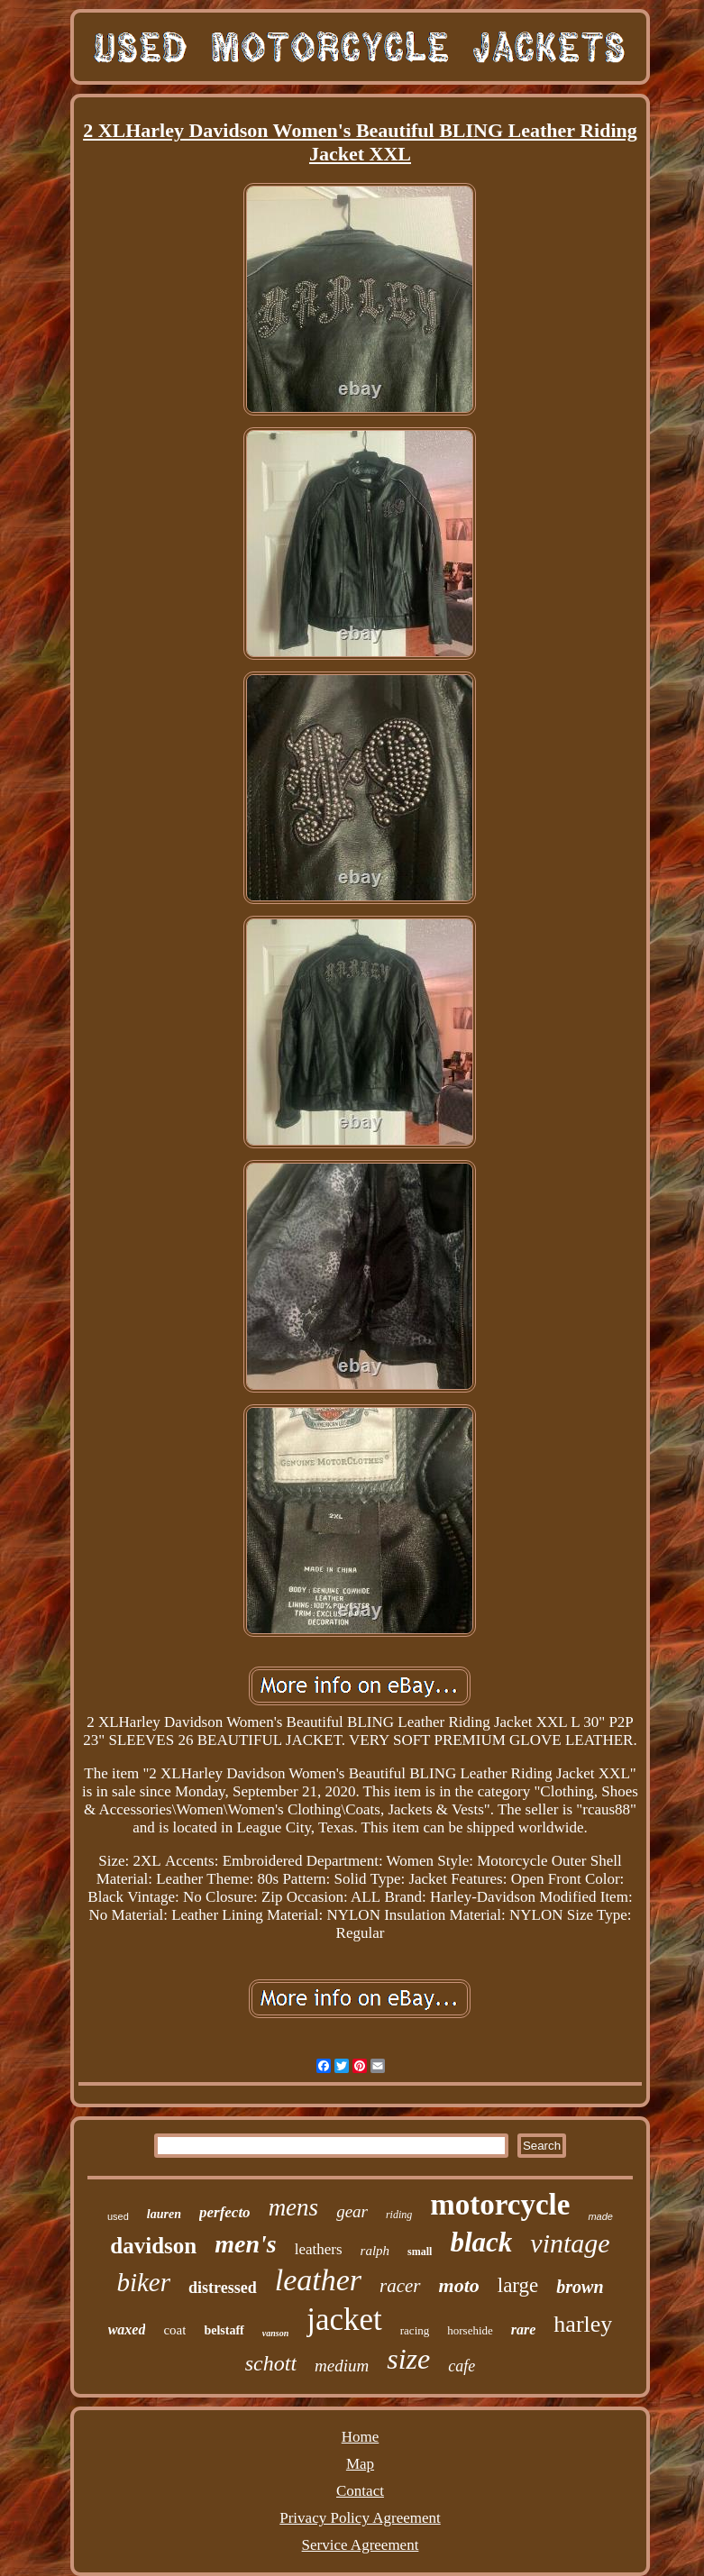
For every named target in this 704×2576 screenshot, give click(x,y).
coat (174, 2330)
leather (318, 2280)
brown (579, 2287)
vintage (569, 2243)
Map (360, 2463)
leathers (319, 2249)
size (408, 2359)
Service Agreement (360, 2544)
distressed (222, 2288)
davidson (153, 2245)
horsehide (470, 2330)
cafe (461, 2366)
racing (414, 2330)
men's (245, 2244)
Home (360, 2436)
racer (400, 2286)
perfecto (225, 2212)
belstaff (223, 2330)
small (419, 2251)
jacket (344, 2319)
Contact (360, 2490)
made (600, 2216)
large (518, 2285)
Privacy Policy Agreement (359, 2517)
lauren (164, 2214)
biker (143, 2282)
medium (342, 2365)
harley (582, 2324)
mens (294, 2207)
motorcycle (500, 2204)
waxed (127, 2329)
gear (352, 2211)
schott (271, 2363)
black (481, 2242)
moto (459, 2285)
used (118, 2216)
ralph (375, 2250)
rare (523, 2329)
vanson (275, 2333)
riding (399, 2214)
